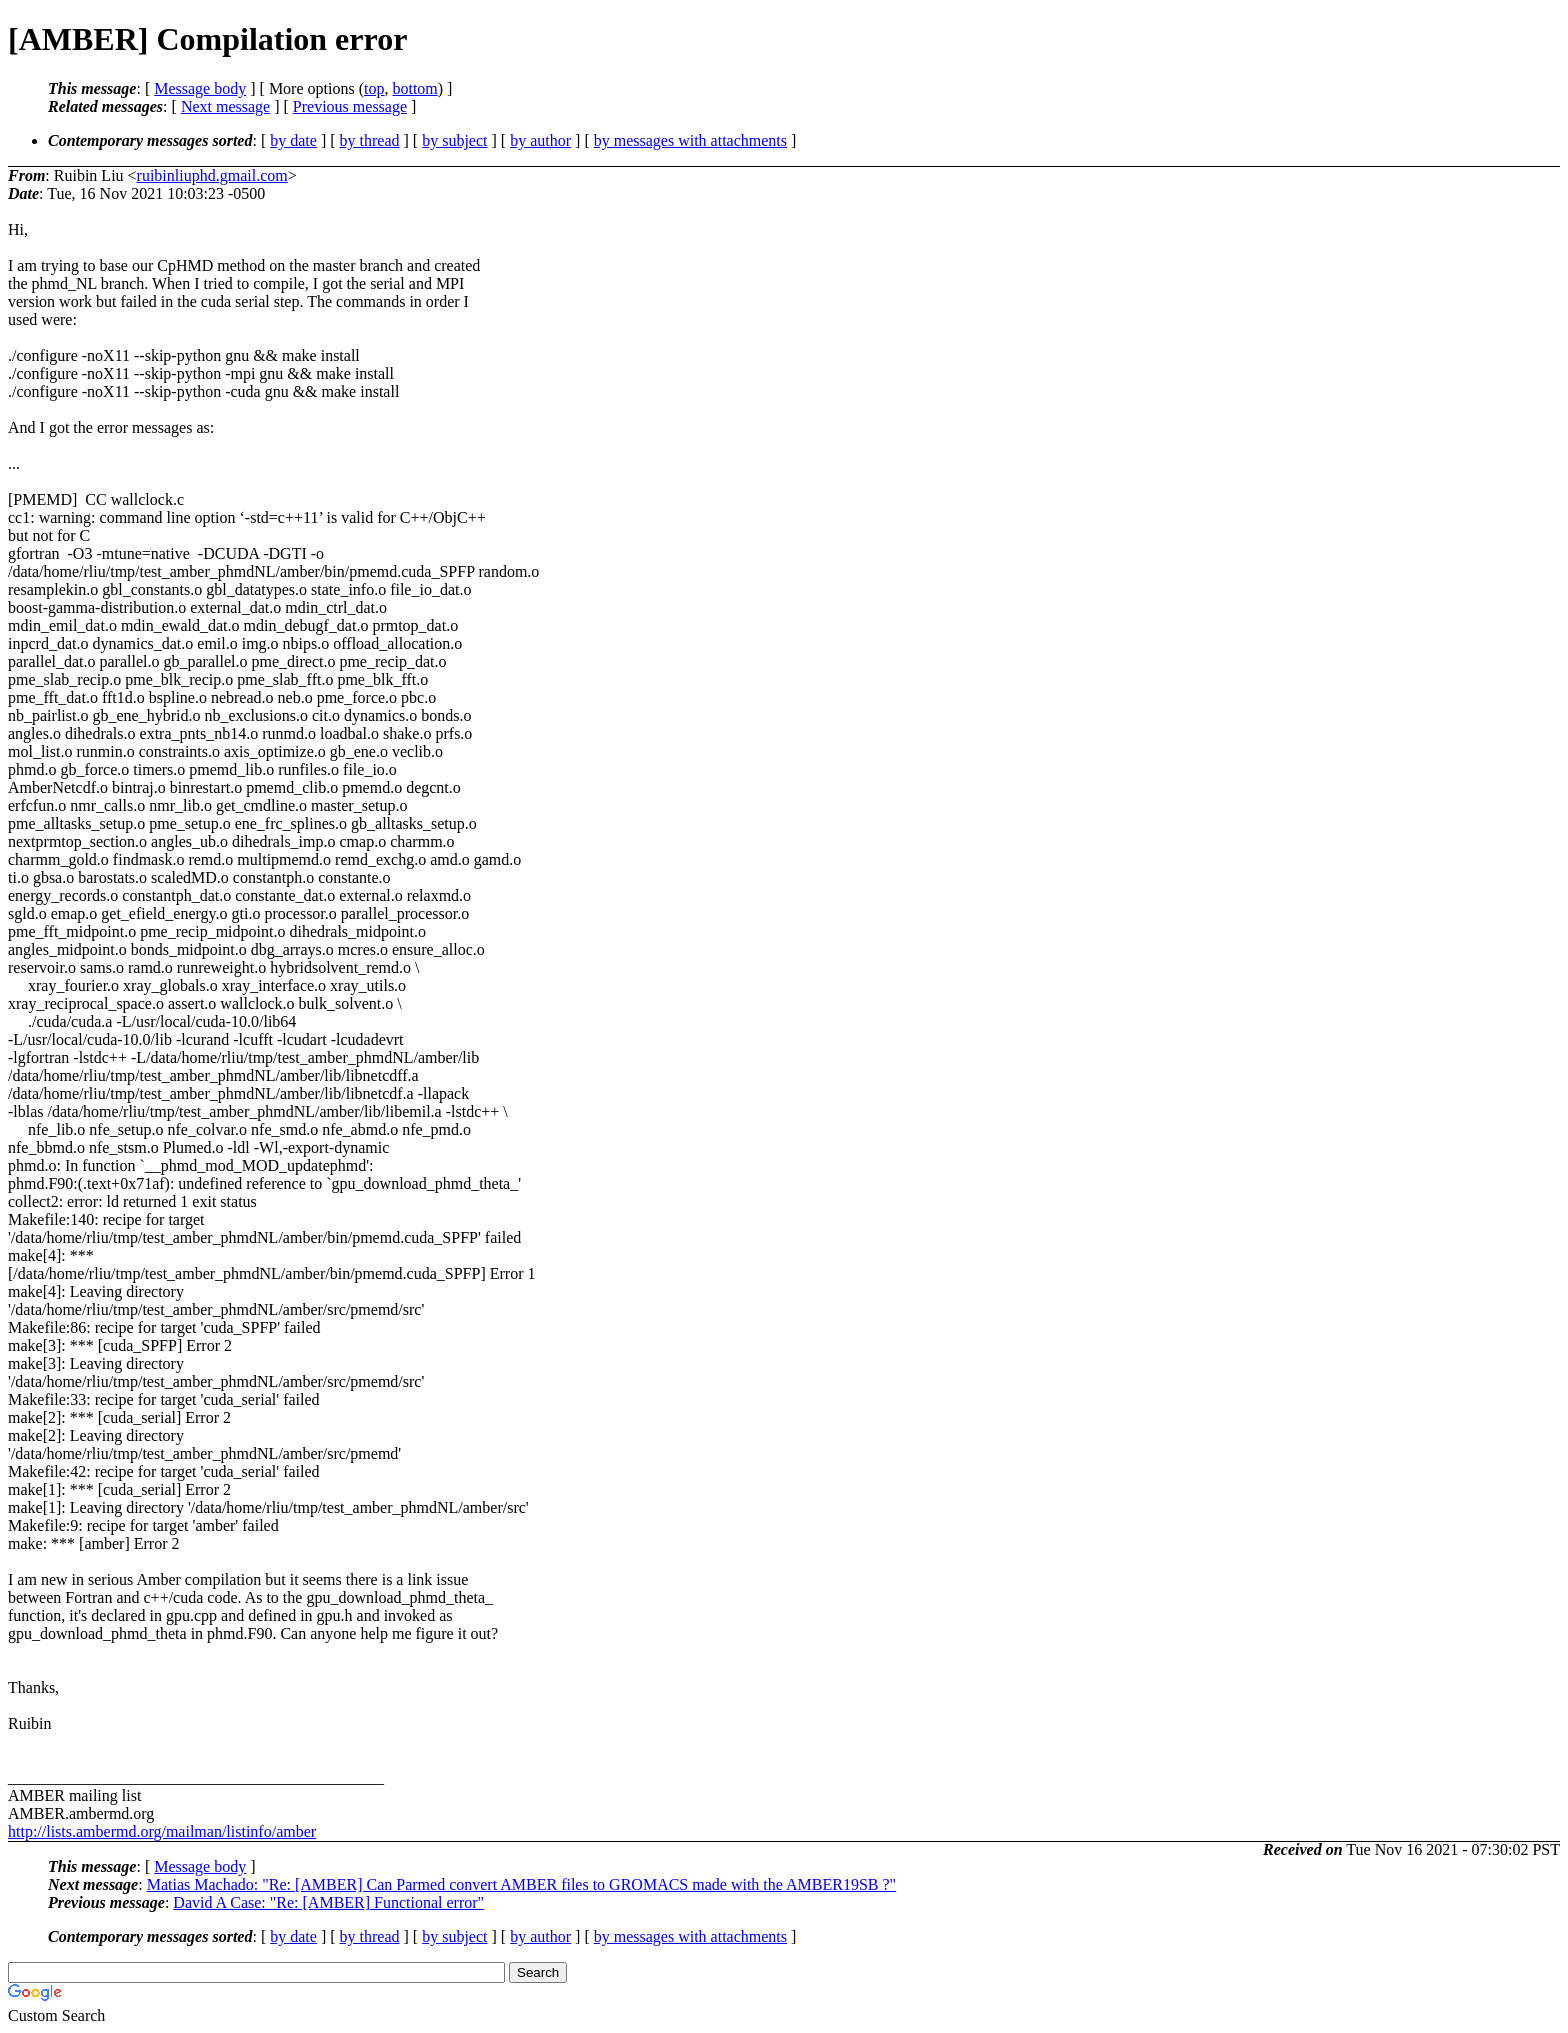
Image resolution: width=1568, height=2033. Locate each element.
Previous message (350, 106)
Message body (200, 88)
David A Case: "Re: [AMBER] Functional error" (328, 1902)
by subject (454, 140)
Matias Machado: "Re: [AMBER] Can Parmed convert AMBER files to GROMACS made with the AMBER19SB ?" (521, 1884)
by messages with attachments (690, 140)
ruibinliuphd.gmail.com (212, 175)
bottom (414, 88)
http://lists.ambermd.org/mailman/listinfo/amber (162, 1831)
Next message (225, 106)
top (374, 88)
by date (293, 140)
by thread (370, 140)
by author (540, 140)
